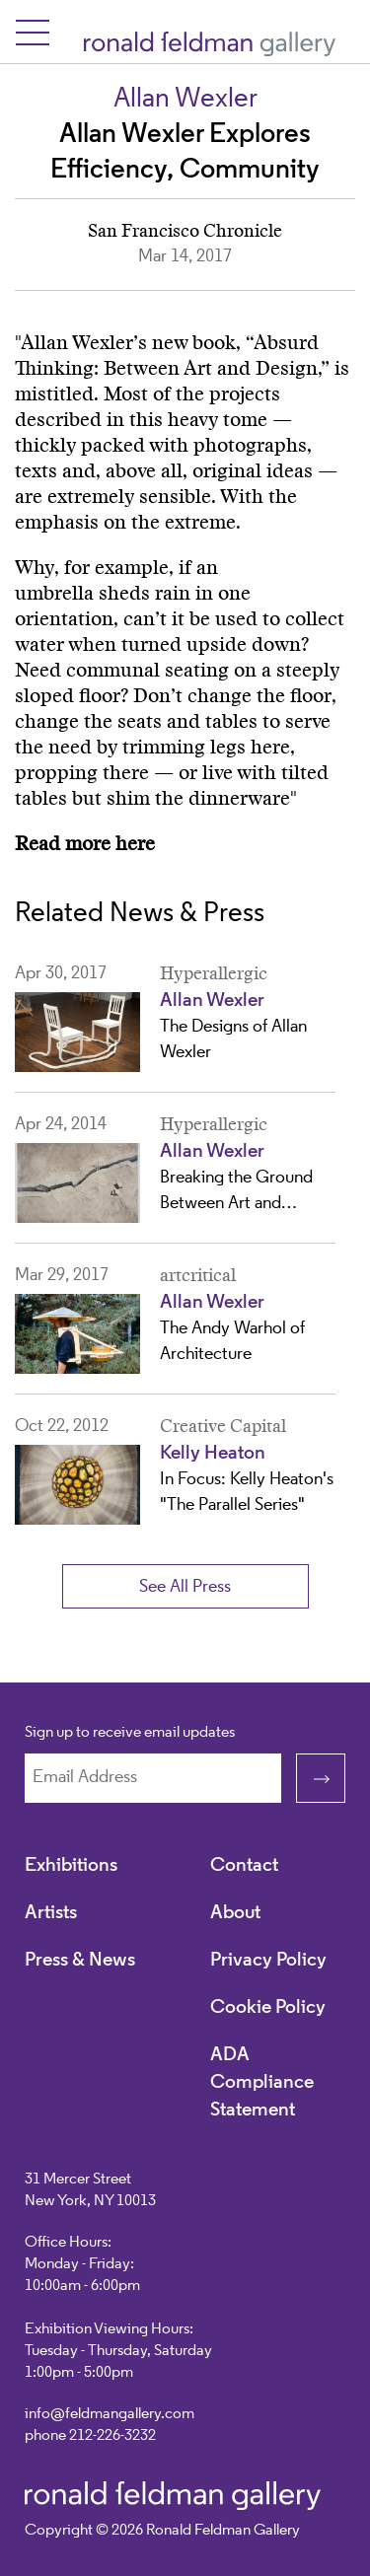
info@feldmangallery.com (109, 2414)
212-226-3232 (112, 2436)
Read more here (85, 844)
